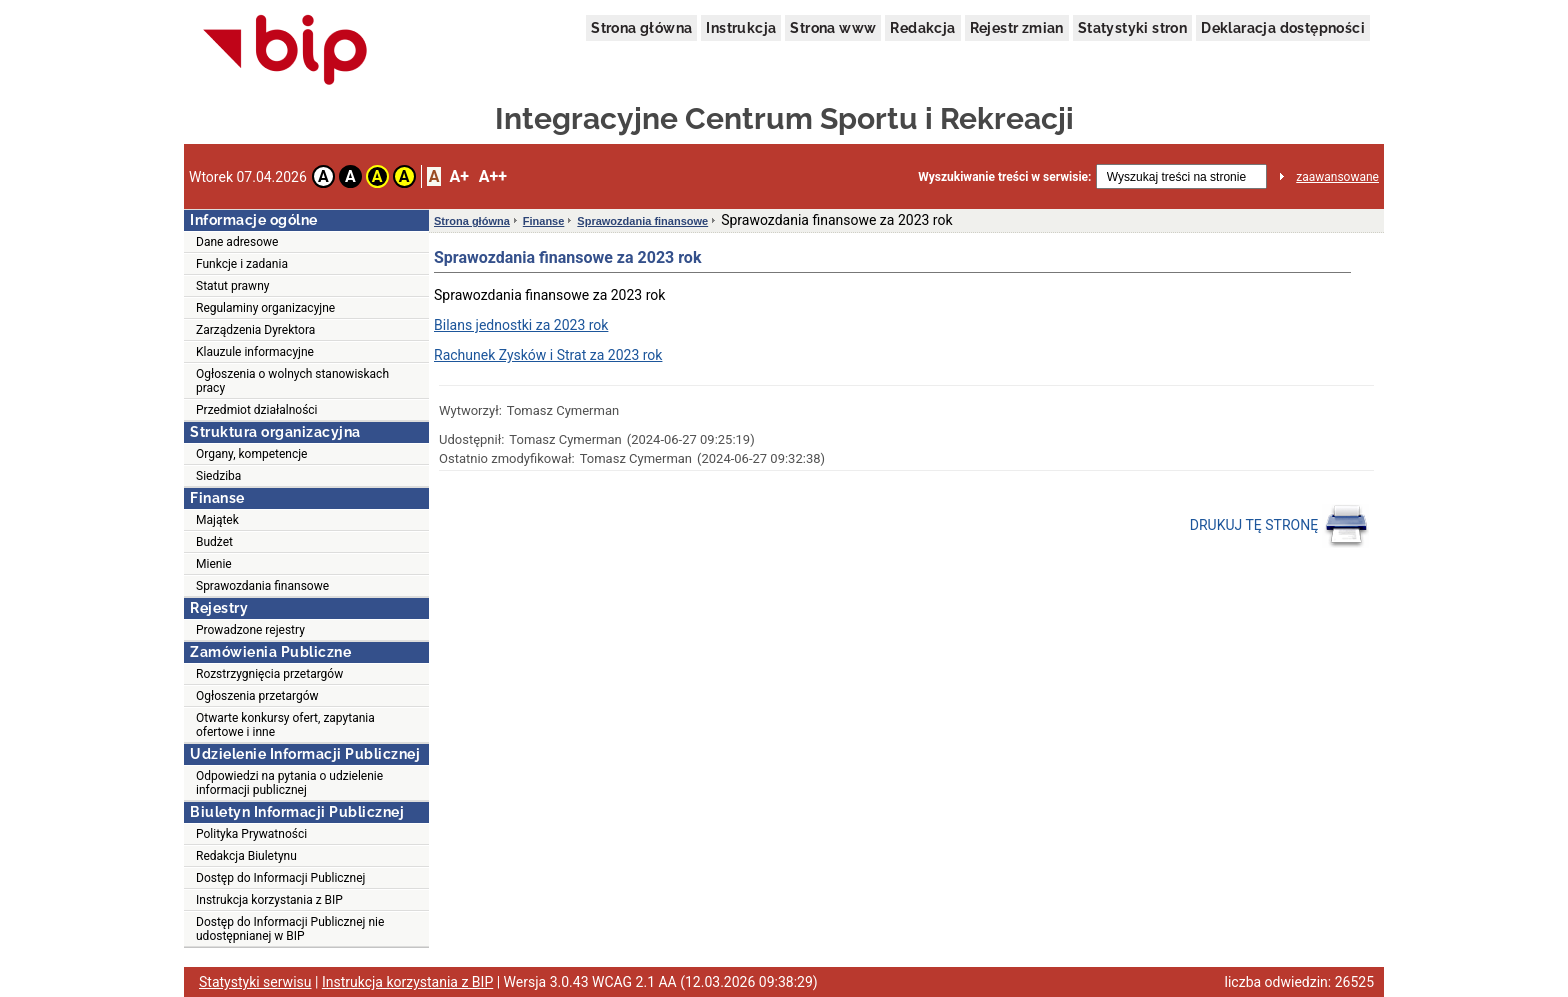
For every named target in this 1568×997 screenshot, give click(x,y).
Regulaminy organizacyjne (265, 308)
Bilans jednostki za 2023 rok (521, 325)
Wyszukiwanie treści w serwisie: (1004, 177)
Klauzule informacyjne (255, 352)
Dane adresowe (237, 242)
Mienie (214, 564)
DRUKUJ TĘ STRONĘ (1279, 526)
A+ (458, 176)
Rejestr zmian (1017, 28)
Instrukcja (741, 28)
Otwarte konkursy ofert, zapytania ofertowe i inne (285, 725)
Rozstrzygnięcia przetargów (269, 674)
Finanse (544, 221)
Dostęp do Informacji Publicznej (280, 878)
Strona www (833, 28)
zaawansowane (1337, 177)
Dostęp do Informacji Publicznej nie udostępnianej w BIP (290, 929)
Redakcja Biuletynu (246, 856)
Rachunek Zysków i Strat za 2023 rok (548, 355)
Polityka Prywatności (251, 834)
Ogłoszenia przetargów (257, 696)
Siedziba (218, 476)
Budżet (214, 542)
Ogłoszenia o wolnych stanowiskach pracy (292, 381)
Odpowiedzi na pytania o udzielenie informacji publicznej (289, 783)
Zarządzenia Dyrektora (255, 330)
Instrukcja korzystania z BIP (269, 900)
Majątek (217, 520)
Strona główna (641, 28)
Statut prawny (232, 286)
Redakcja (922, 28)
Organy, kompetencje (251, 454)
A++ (493, 176)
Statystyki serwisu (255, 982)
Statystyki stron (1132, 28)
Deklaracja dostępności (1283, 28)
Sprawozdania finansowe (262, 586)
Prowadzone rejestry (250, 630)
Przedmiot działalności (257, 410)
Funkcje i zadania (242, 264)
